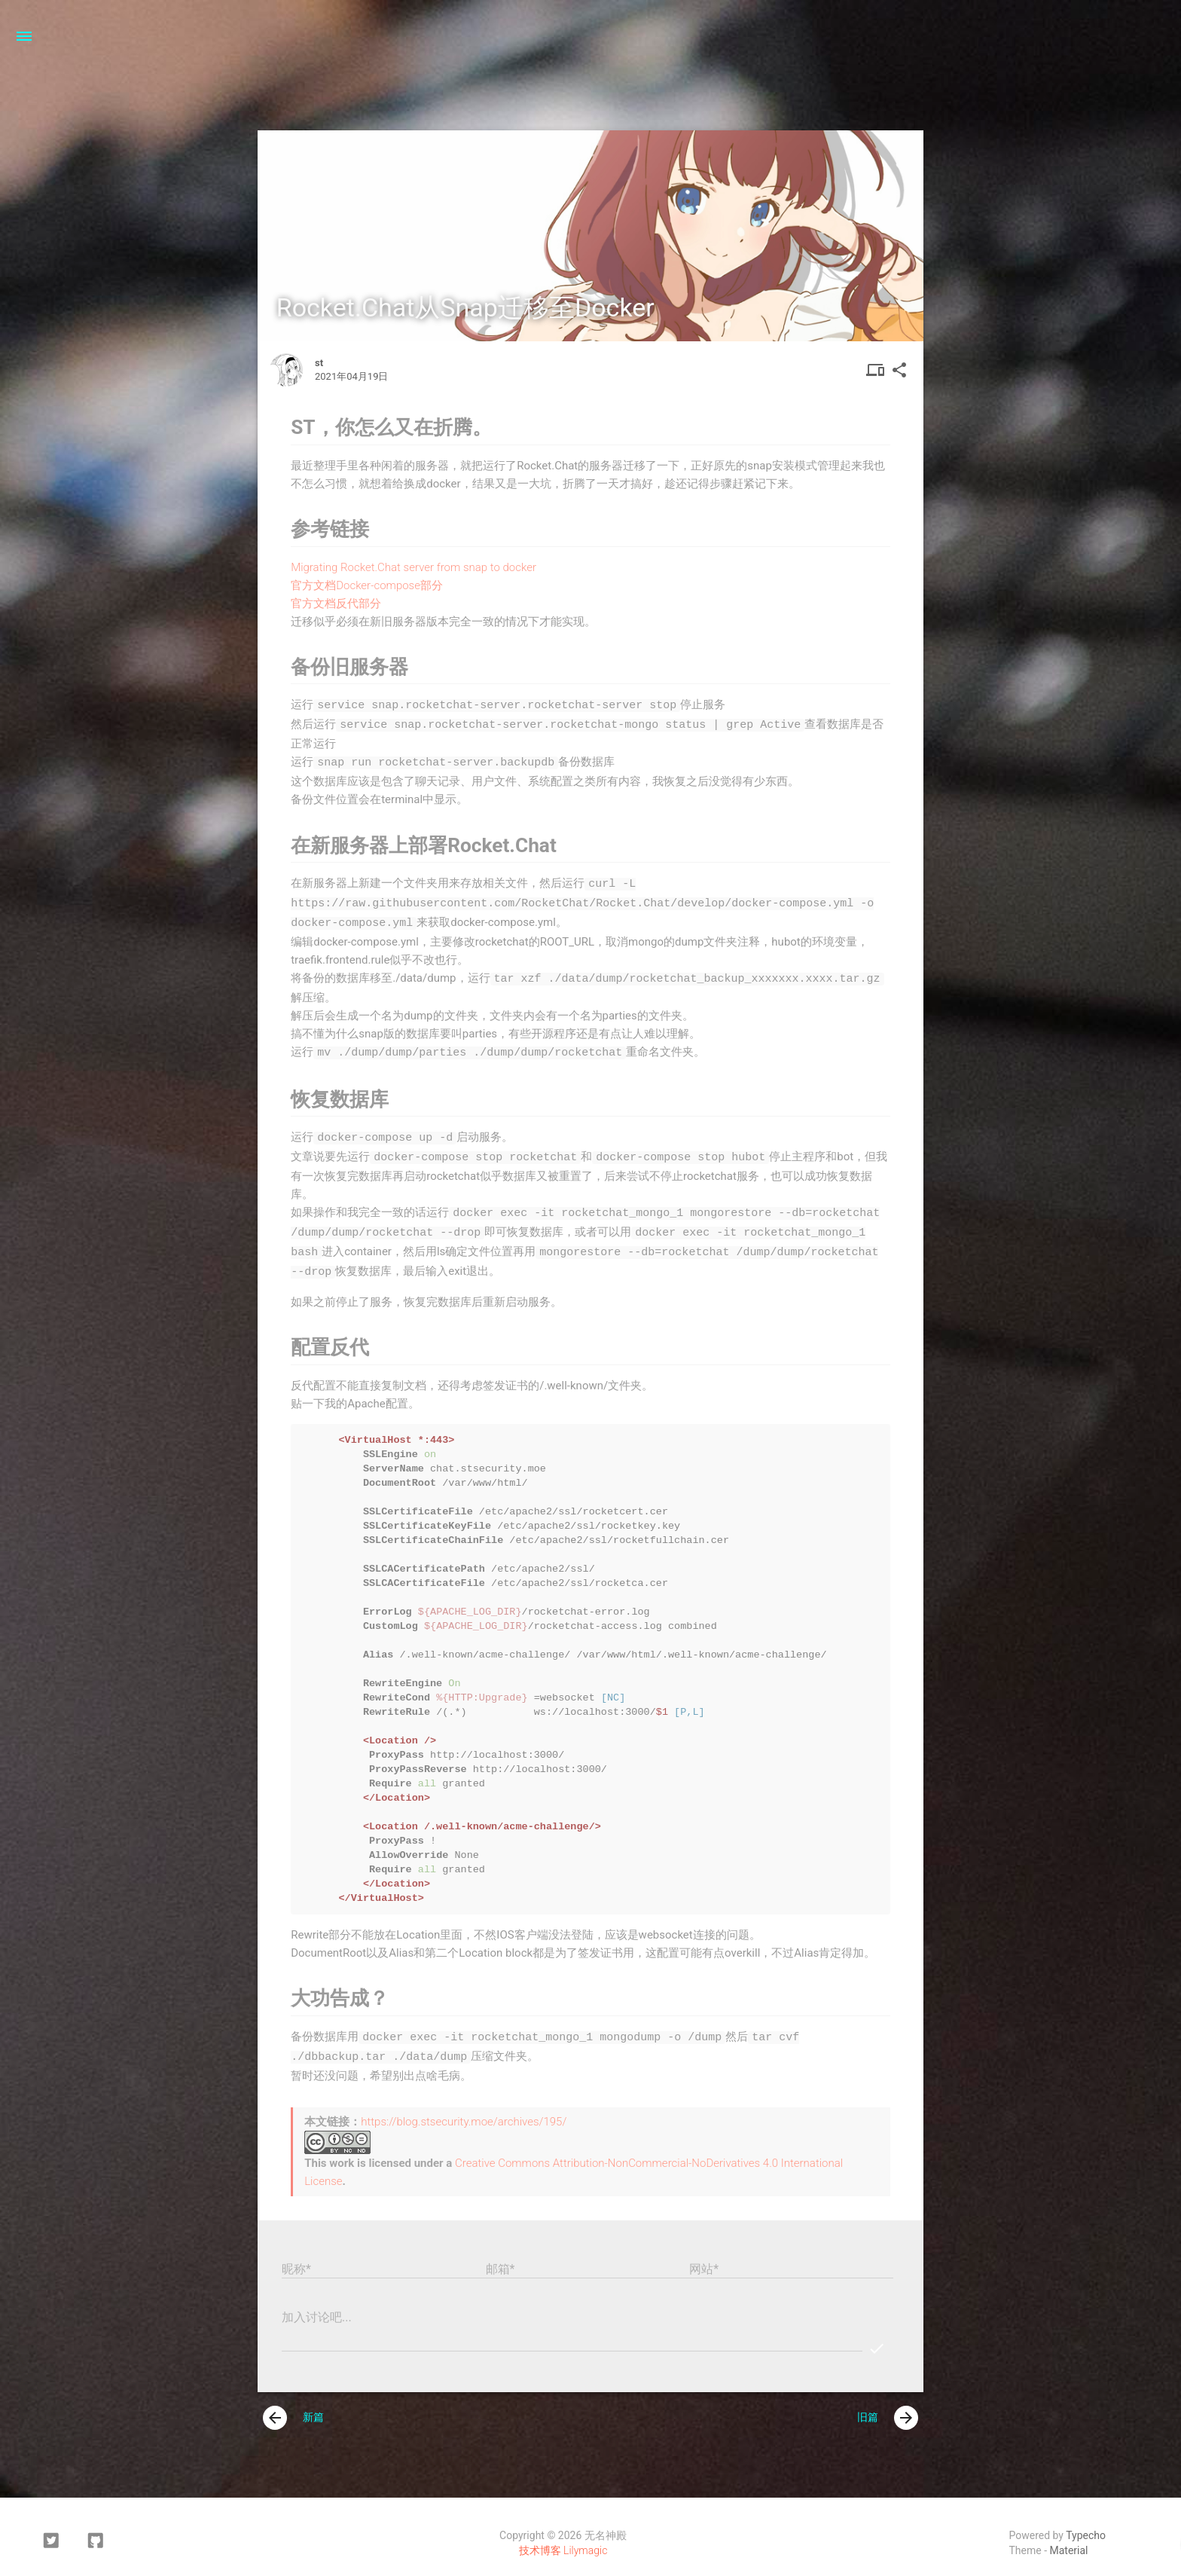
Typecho (1086, 2523)
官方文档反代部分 (336, 603)
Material (1069, 2538)
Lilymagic (585, 2538)
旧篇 (887, 2406)
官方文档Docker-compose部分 (367, 585)
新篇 (293, 2406)
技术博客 (540, 2538)
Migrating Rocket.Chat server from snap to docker (413, 567)
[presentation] (275, 2406)
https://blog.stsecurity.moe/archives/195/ (463, 2109)
